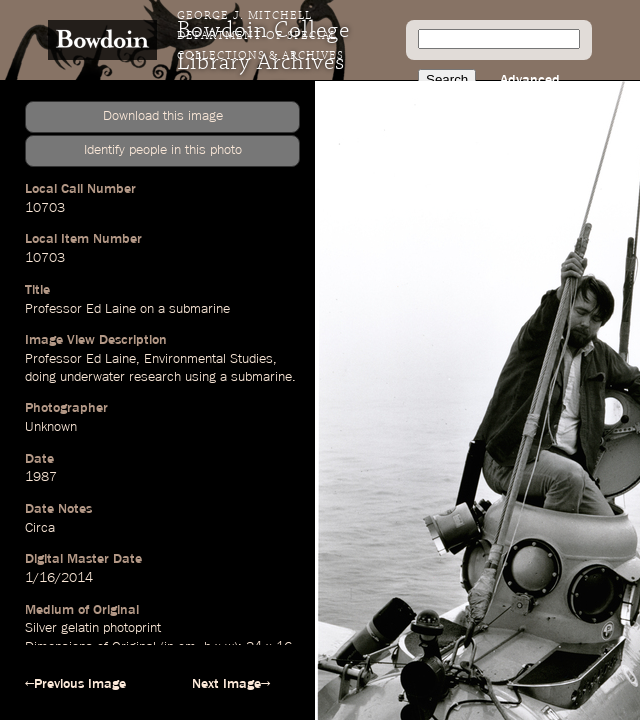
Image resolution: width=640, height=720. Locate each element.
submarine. (263, 377)
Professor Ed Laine (80, 309)
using (200, 377)
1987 (41, 477)
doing (40, 377)
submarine (199, 309)
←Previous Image (75, 684)
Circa (40, 528)
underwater (92, 377)
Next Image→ (231, 684)
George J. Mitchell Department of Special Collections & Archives (260, 36)
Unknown (51, 427)
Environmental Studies (208, 359)
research (155, 377)
